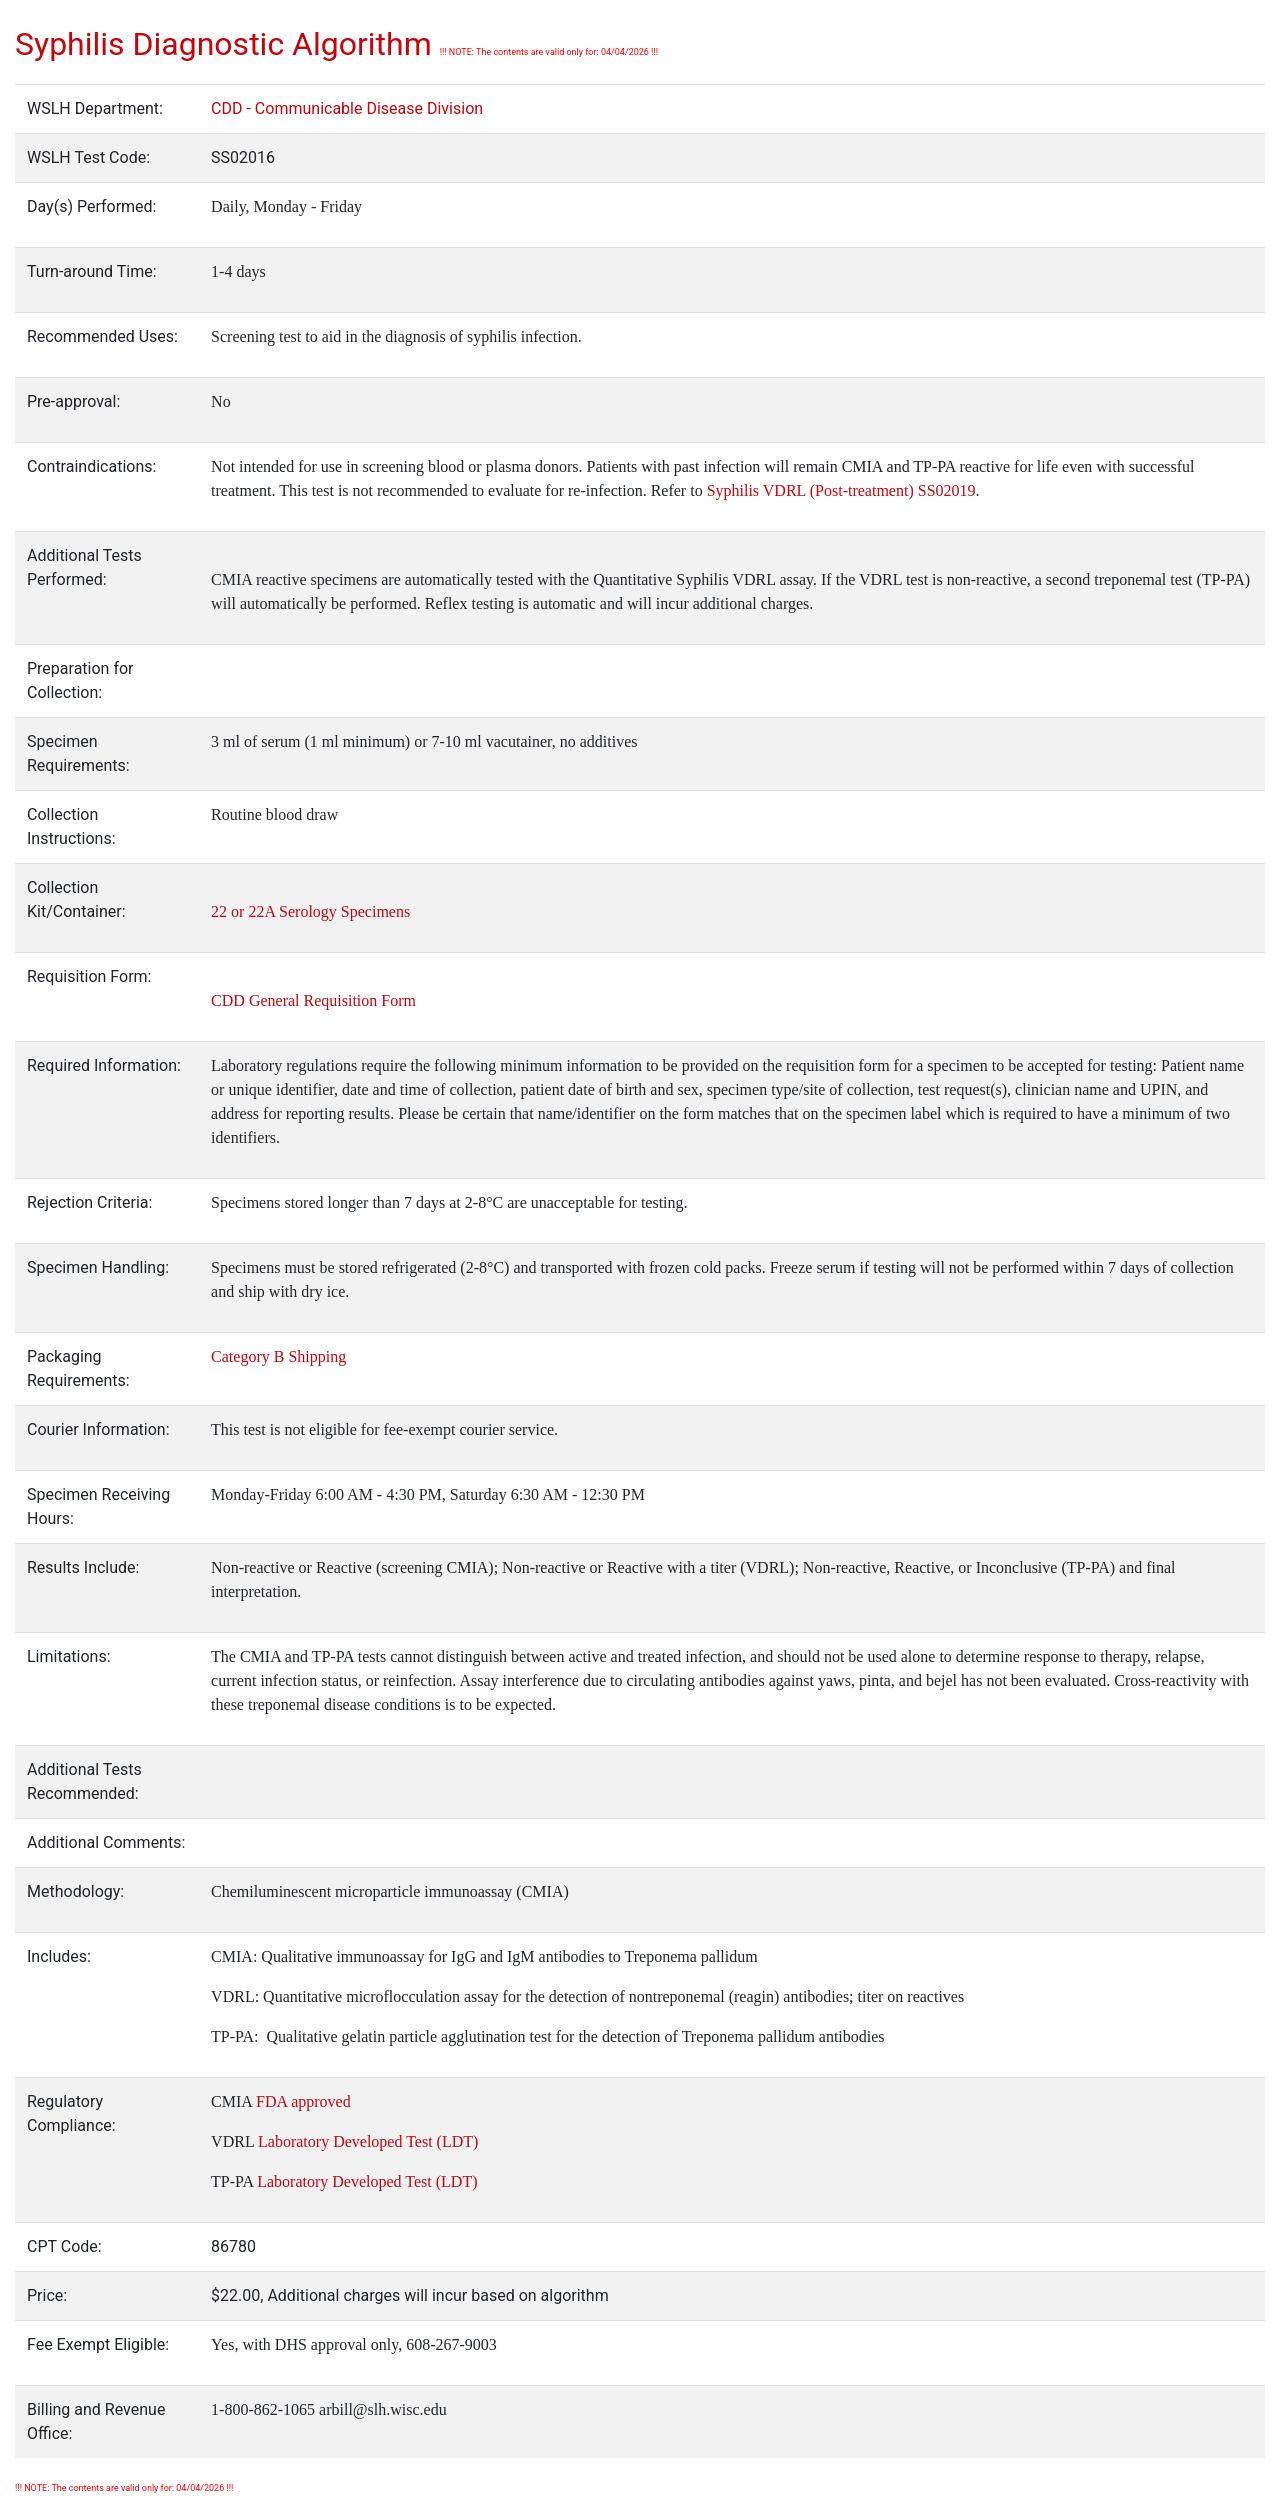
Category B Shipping (278, 1356)
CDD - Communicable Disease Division (347, 108)
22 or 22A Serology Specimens (310, 911)
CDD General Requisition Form (313, 1000)
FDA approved (303, 2101)
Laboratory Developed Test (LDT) (366, 2141)
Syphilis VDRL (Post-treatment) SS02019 (841, 490)
